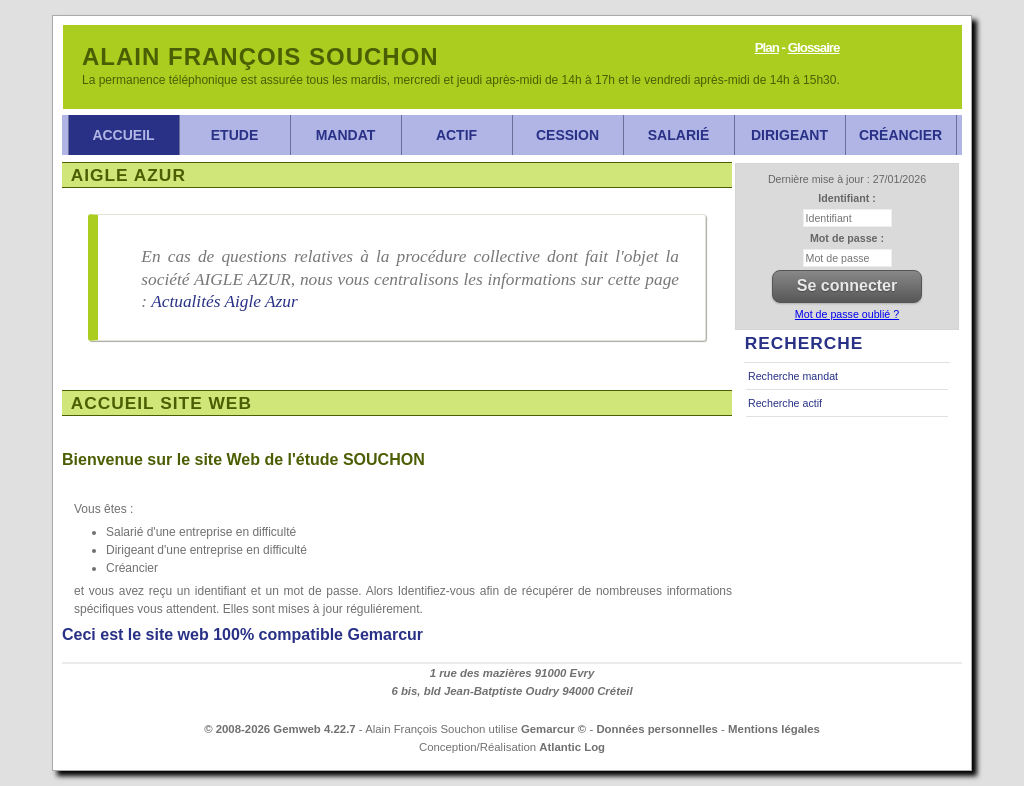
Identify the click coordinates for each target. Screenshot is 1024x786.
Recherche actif (785, 403)
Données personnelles (657, 729)
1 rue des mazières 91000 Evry (512, 673)
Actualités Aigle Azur (224, 301)
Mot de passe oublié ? (847, 314)
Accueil (123, 135)
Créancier (900, 135)
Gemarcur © (553, 729)
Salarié (678, 135)
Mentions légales (774, 729)
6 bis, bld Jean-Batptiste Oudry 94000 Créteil (511, 691)
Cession (567, 135)
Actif (456, 135)
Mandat (346, 135)
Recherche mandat (793, 376)
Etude (234, 135)
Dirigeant (789, 135)
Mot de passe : (847, 238)
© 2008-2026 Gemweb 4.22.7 (280, 729)
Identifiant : (846, 198)
